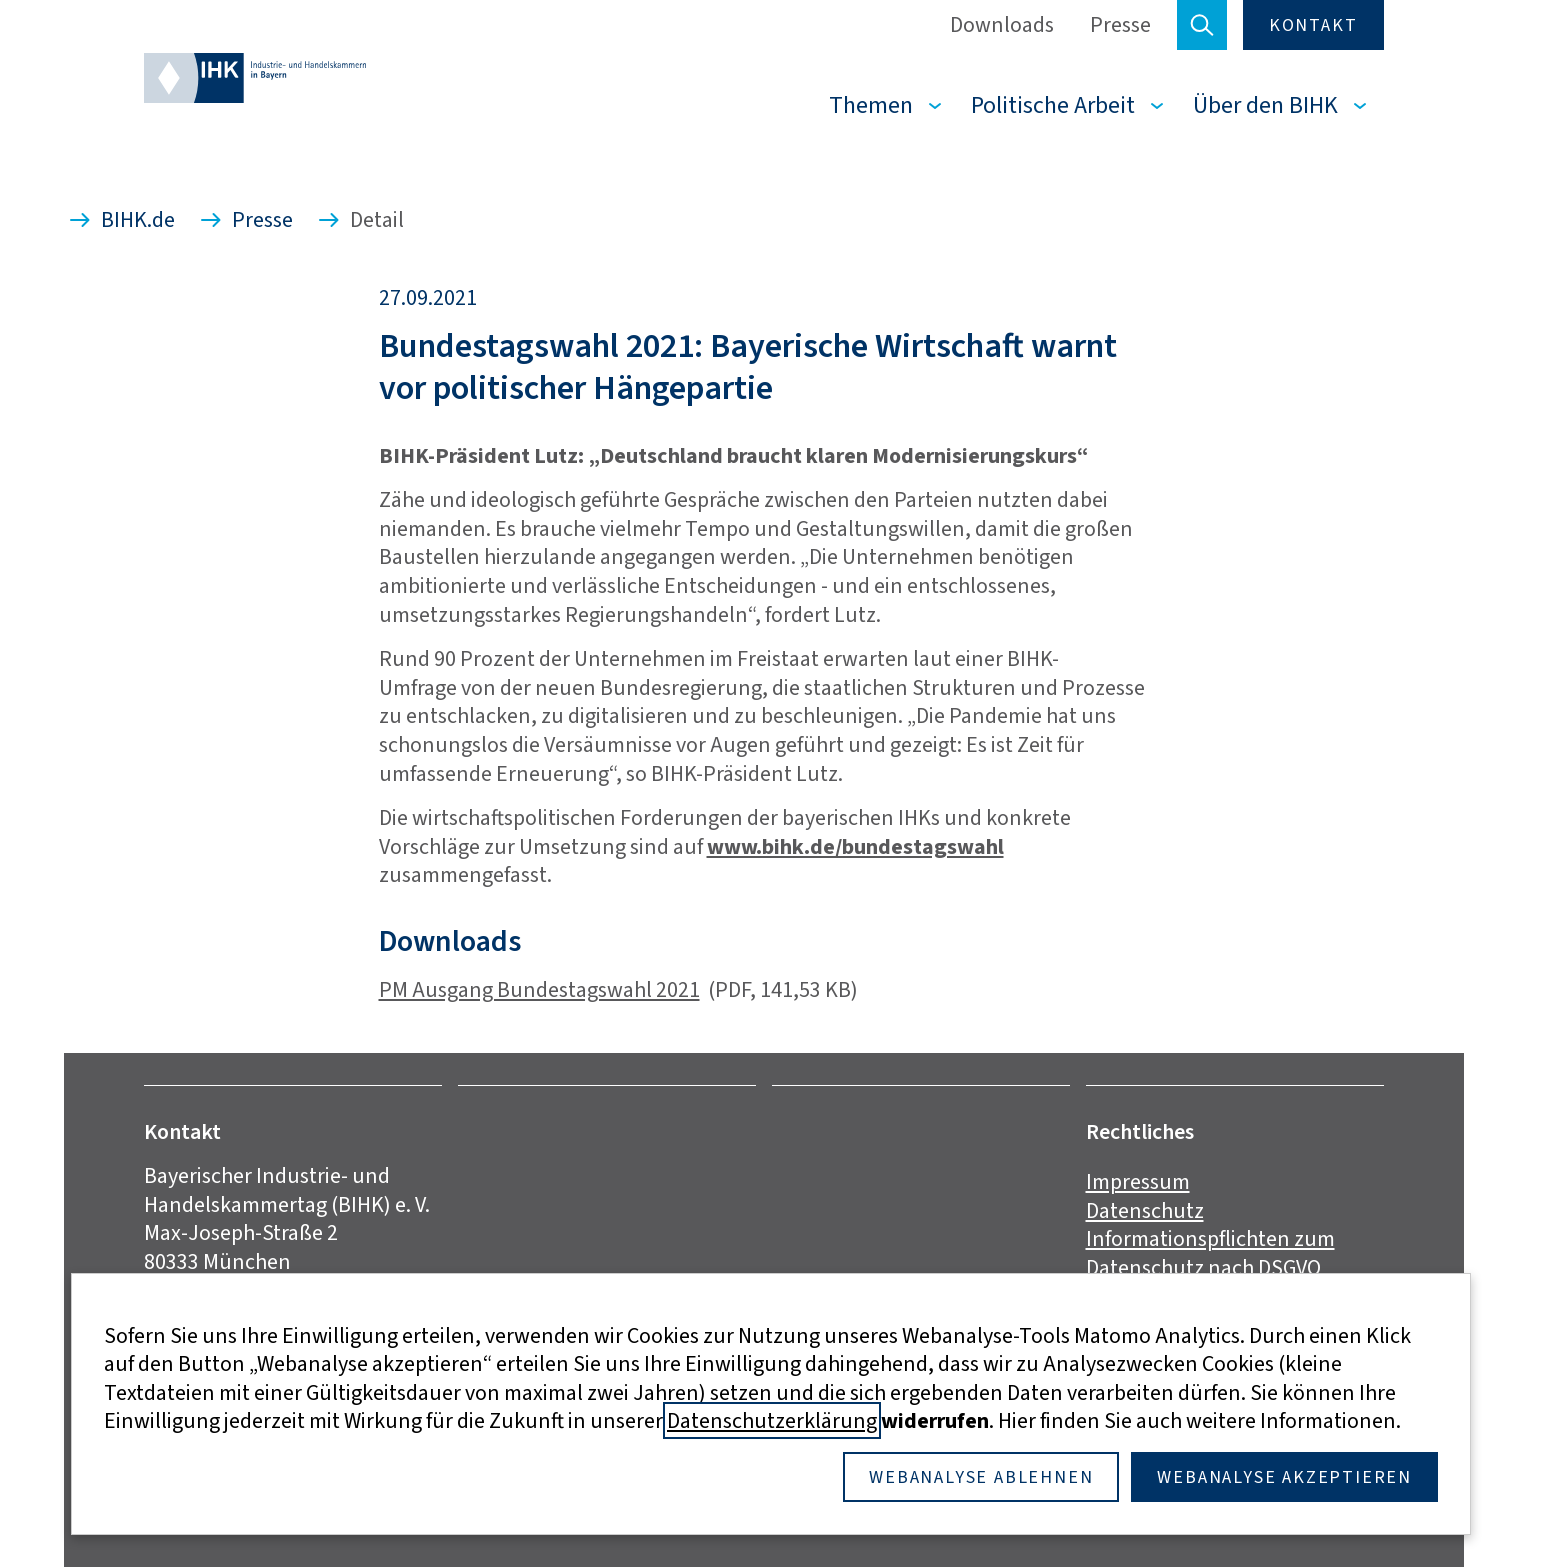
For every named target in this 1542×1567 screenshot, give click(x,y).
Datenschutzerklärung (772, 1420)
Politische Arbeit (1053, 105)
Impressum (1138, 1181)
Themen (871, 105)
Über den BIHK (1265, 105)
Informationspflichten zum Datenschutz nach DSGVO (1210, 1253)
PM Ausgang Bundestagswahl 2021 (539, 989)
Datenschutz (1145, 1210)
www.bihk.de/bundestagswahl (855, 846)
